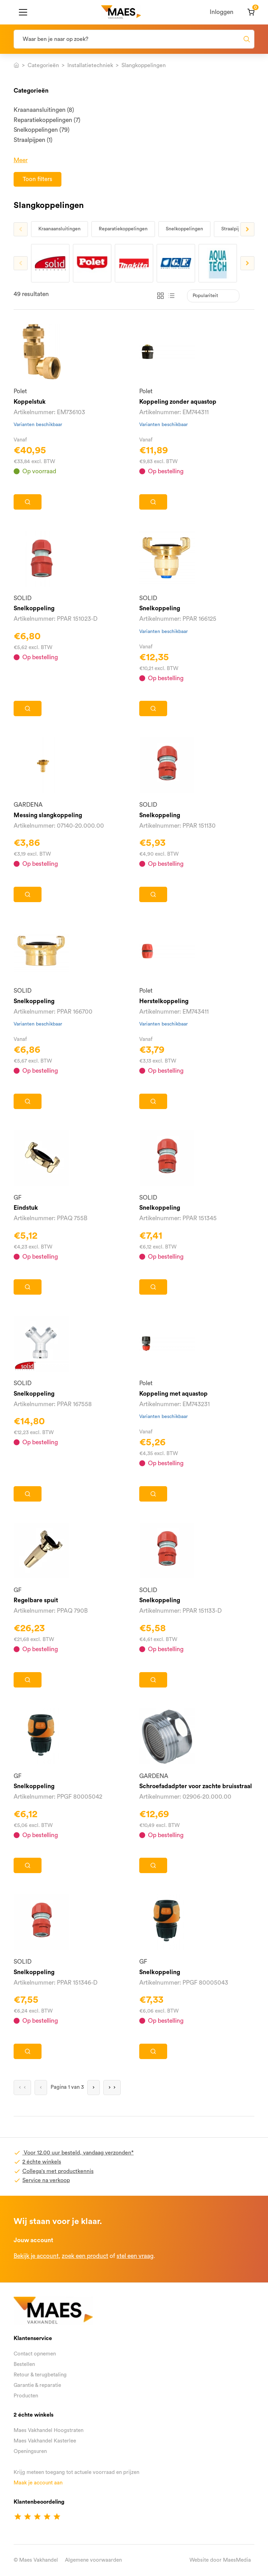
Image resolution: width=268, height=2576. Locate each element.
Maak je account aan (38, 2482)
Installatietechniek (90, 65)
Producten (26, 2395)
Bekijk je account (36, 2256)
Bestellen (24, 2364)
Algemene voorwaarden (93, 2560)
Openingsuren (30, 2451)
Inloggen (221, 12)
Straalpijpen (234, 228)
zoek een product (85, 2256)
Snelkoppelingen (184, 228)
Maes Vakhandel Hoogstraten (48, 2430)
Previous (21, 229)
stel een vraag (135, 2256)
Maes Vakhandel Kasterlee (45, 2441)
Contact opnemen (35, 2353)
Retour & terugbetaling (40, 2374)
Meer (21, 160)
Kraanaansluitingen (59, 228)
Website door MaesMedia (220, 2560)
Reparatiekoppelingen (123, 228)
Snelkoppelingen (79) (41, 130)
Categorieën (43, 65)
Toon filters (37, 179)
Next (247, 229)
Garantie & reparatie (37, 2385)
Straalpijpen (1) (33, 140)
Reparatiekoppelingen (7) (47, 120)
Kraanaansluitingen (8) (44, 110)
